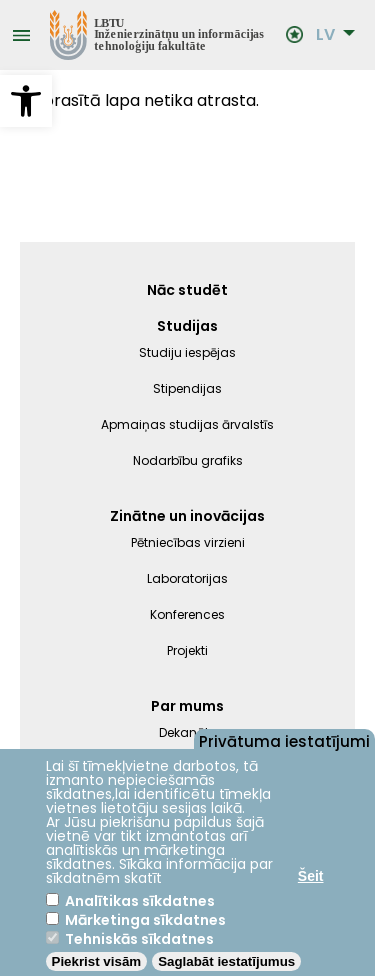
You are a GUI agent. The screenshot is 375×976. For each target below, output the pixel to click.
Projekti (187, 650)
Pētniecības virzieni (188, 542)
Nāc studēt (187, 290)
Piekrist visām (97, 961)
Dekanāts (187, 732)
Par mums (187, 706)
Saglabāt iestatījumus (226, 961)
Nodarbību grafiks (188, 460)
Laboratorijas (187, 578)
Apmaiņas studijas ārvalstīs (187, 424)
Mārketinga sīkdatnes (145, 920)
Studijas (187, 326)
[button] (26, 101)
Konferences (187, 614)
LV (325, 35)
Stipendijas (187, 388)
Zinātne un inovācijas (187, 516)
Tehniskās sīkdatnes (139, 939)
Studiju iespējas (187, 352)
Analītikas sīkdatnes (140, 901)
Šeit (311, 876)
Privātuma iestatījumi (284, 740)
